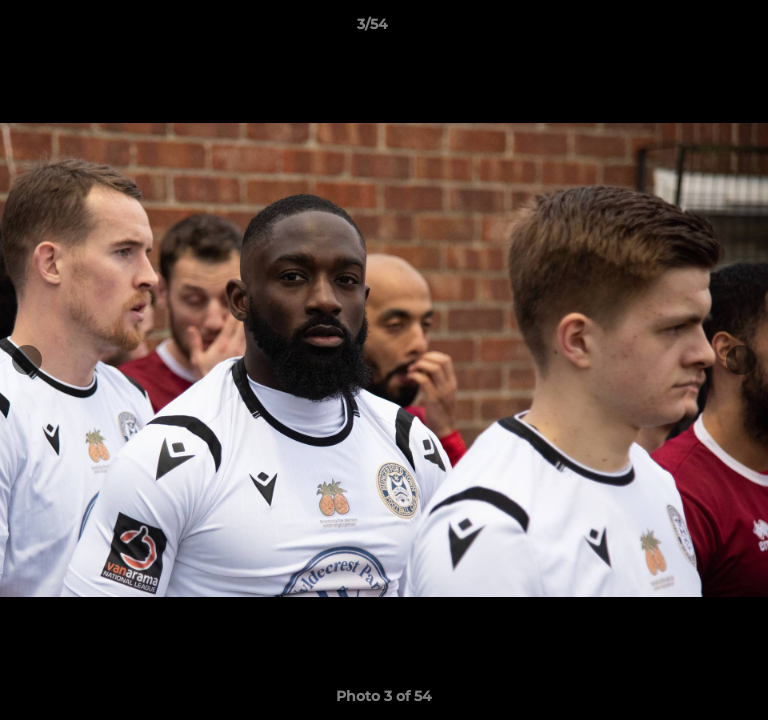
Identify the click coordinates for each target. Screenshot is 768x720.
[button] (696, 29)
